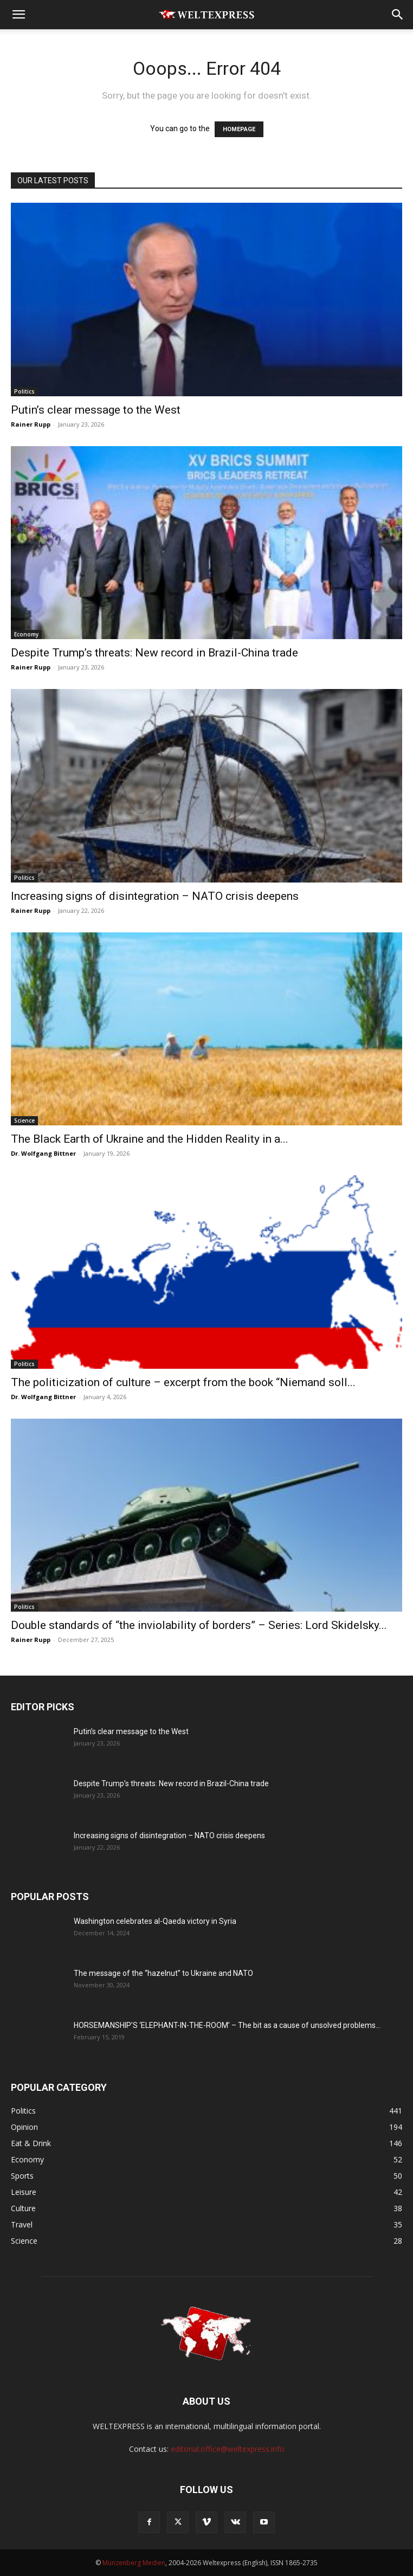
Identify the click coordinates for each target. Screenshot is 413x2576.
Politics (24, 391)
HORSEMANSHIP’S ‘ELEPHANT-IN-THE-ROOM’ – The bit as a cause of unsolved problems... (227, 2025)
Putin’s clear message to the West (95, 409)
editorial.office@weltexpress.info (228, 2449)
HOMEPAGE (239, 129)
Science (24, 1120)
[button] (18, 14)
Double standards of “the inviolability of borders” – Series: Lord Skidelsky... (199, 1625)
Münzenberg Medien (133, 2562)
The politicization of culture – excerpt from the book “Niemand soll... (183, 1382)
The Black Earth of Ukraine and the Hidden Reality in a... (149, 1138)
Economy (26, 634)
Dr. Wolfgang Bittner (43, 1153)
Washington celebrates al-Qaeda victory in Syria (155, 1921)
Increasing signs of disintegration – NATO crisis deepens (155, 896)
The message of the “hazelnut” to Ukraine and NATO (163, 1973)
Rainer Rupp (30, 424)
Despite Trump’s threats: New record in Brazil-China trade (154, 652)
